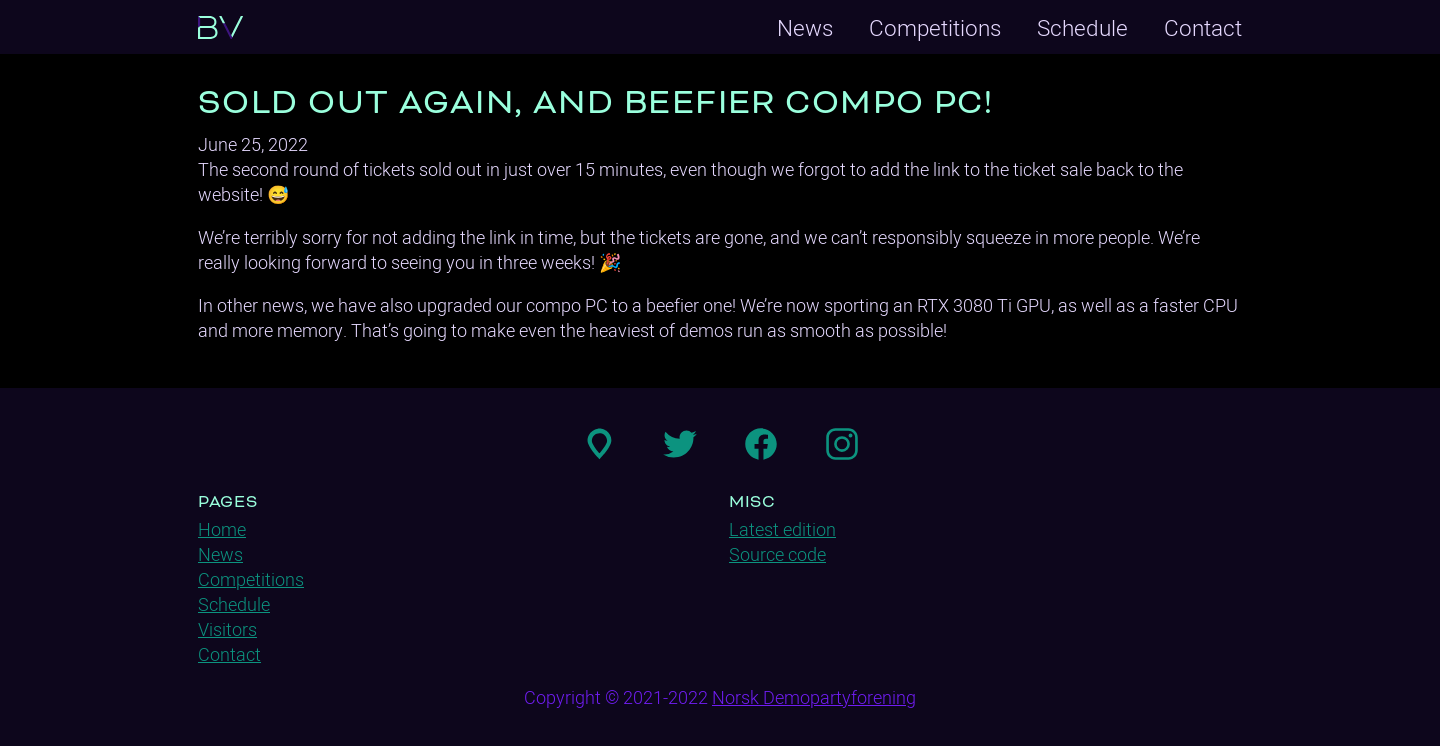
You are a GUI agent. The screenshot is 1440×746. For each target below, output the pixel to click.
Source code (777, 554)
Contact (1203, 27)
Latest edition (782, 529)
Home (222, 529)
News (805, 27)
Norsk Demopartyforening (814, 697)
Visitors (227, 629)
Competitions (935, 27)
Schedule (1082, 27)
